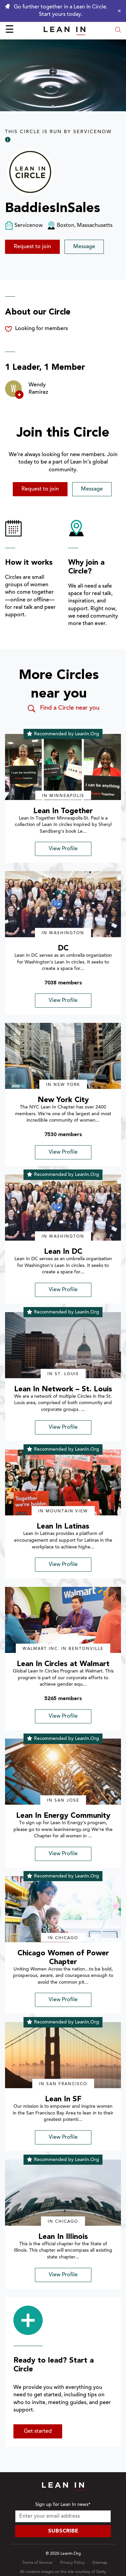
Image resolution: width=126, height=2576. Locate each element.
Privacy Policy (72, 2563)
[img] (63, 767)
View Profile (63, 849)
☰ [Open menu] (9, 30)
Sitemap (99, 2563)
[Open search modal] (118, 30)
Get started (38, 2431)
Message (84, 246)
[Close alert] (117, 11)
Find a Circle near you (63, 709)
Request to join (32, 246)
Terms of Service (37, 2563)
